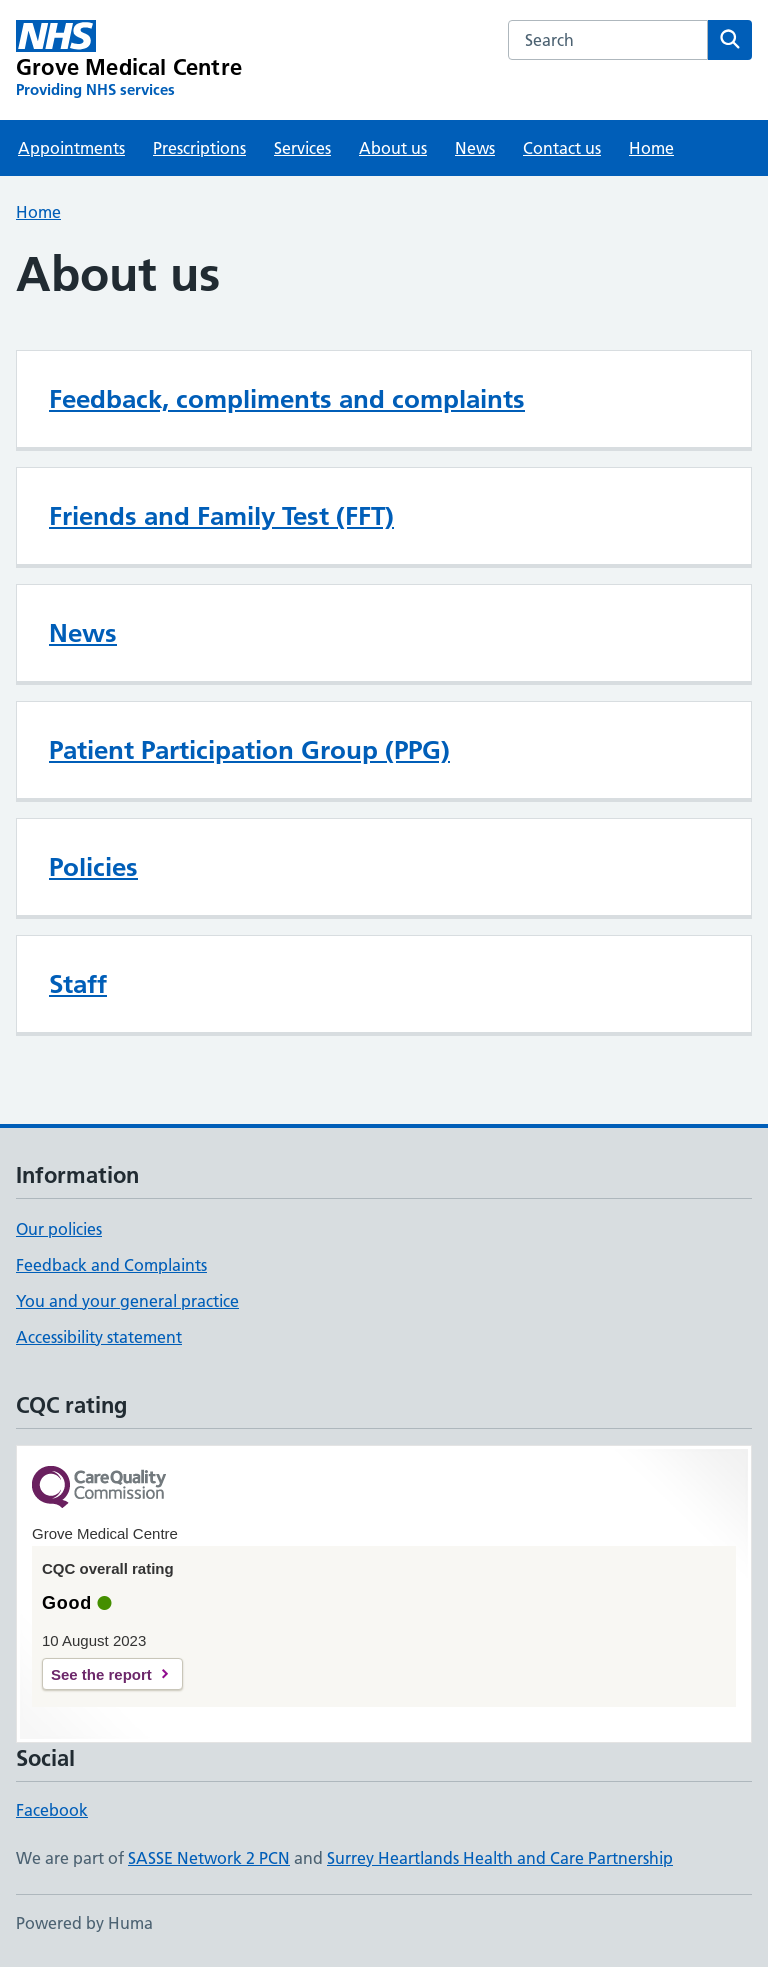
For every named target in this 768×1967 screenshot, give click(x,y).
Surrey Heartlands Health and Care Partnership (500, 1858)
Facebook (52, 1810)
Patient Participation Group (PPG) (249, 750)
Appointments (71, 148)
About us (393, 148)
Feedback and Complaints (111, 1265)
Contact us (562, 148)
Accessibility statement (99, 1337)
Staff (78, 984)
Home (651, 148)
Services (302, 148)
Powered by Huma (84, 1923)
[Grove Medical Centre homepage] (129, 60)
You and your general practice (127, 1301)
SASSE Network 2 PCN (209, 1858)
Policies (93, 867)
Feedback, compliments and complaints (287, 399)
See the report (101, 1674)
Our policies (59, 1229)
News (475, 148)
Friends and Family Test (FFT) (221, 516)
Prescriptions (199, 148)
